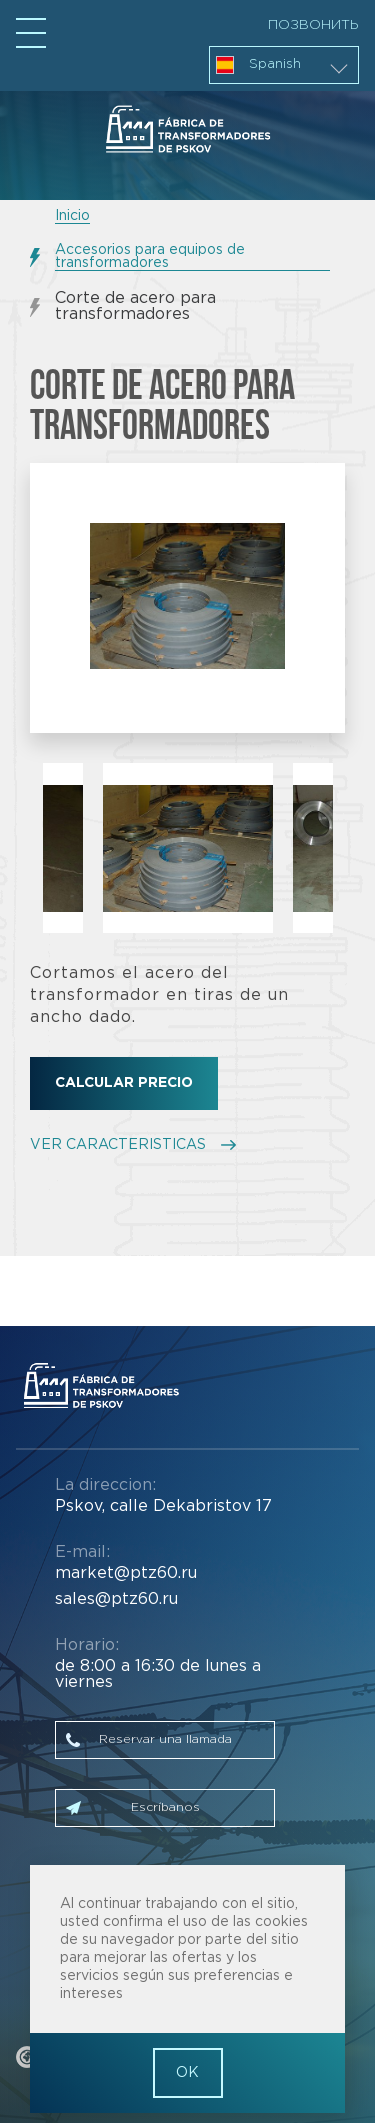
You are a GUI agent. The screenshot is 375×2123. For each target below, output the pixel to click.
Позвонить (313, 25)
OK (187, 2073)
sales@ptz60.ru (116, 1599)
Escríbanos (165, 1807)
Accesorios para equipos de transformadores (150, 256)
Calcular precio (124, 1083)
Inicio (72, 216)
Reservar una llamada (165, 1739)
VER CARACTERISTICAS (118, 1145)
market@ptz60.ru (126, 1573)
